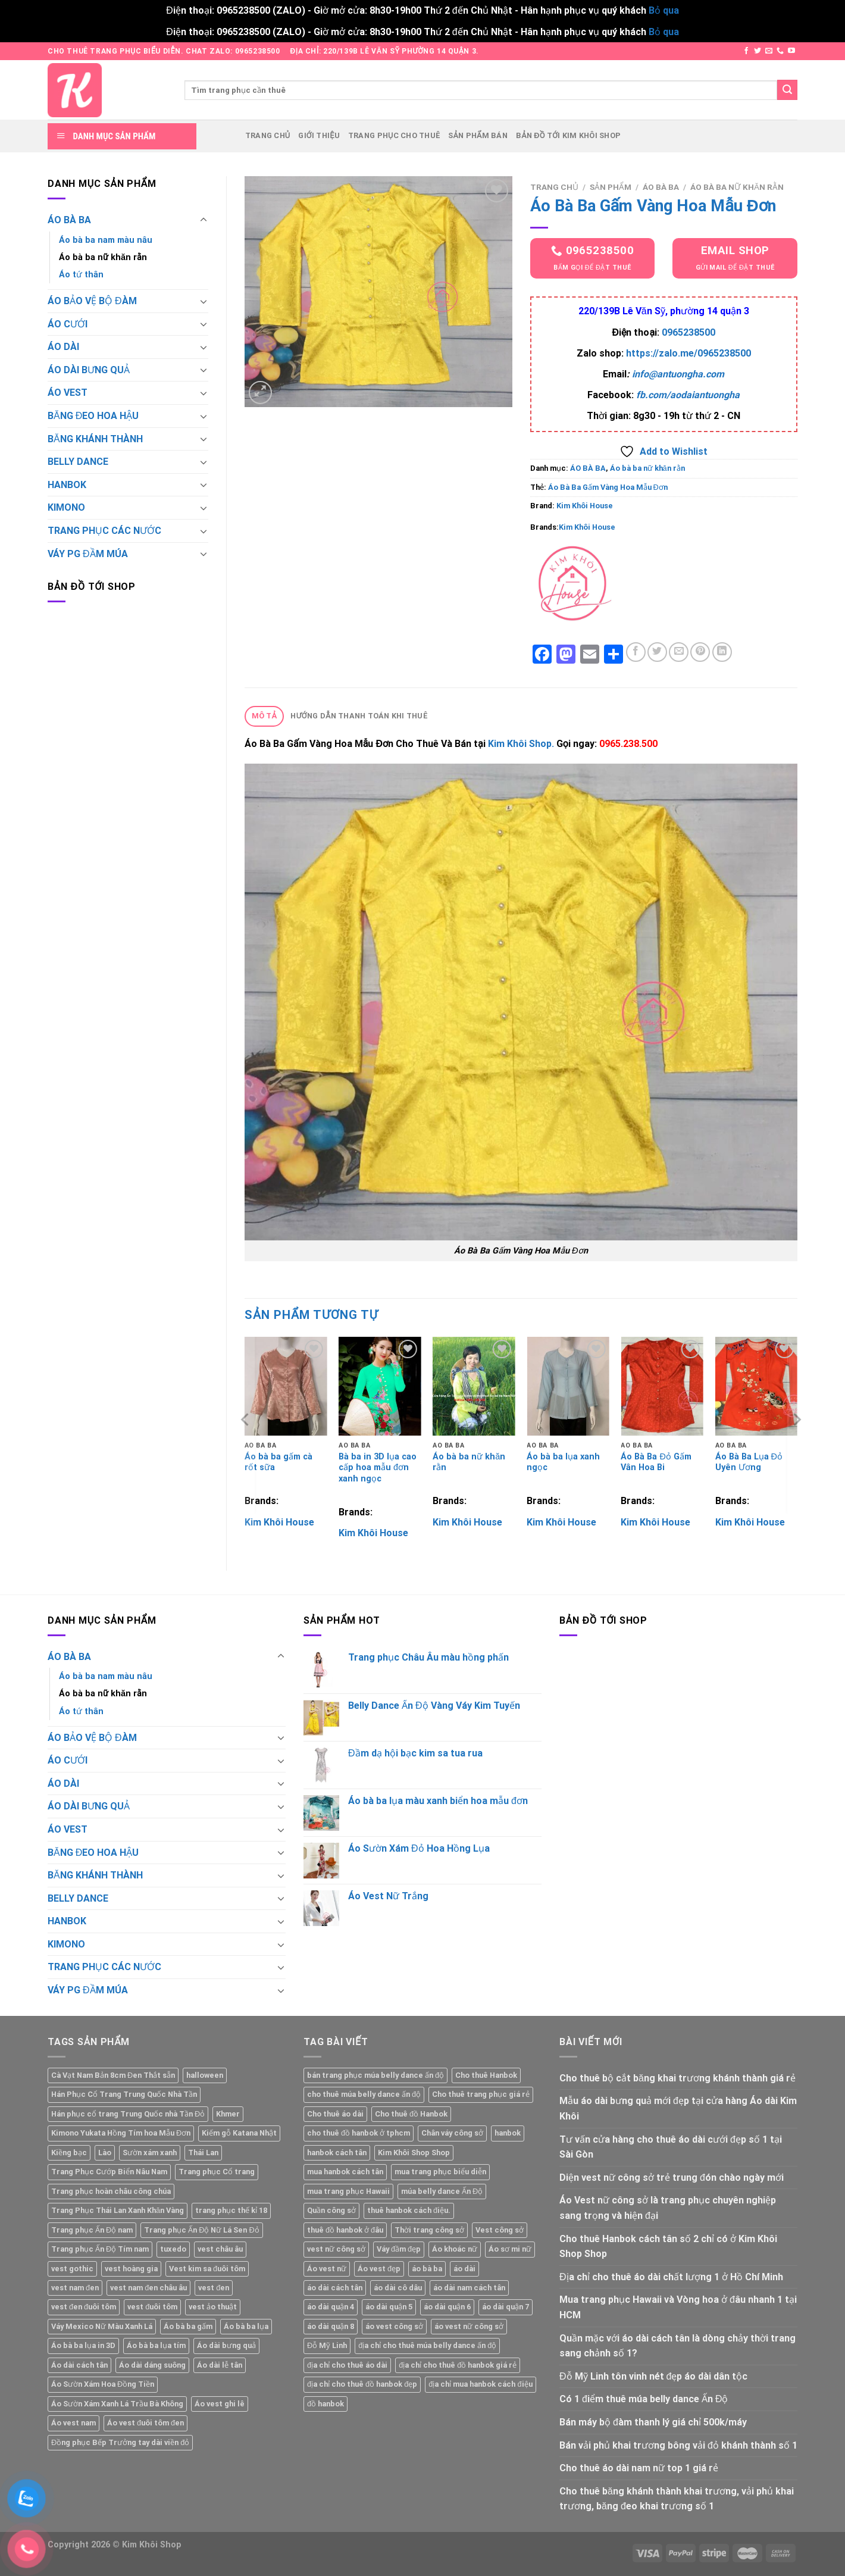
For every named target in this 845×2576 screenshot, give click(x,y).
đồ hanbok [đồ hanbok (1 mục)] (325, 2403)
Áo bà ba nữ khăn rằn (103, 257)
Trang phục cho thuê (394, 135)
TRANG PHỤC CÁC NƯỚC (104, 530)
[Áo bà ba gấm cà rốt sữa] (286, 1386)
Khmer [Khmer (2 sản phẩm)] (228, 2113)
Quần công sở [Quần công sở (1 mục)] (331, 2210)
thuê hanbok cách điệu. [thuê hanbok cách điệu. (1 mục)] (408, 2210)
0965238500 (688, 332)
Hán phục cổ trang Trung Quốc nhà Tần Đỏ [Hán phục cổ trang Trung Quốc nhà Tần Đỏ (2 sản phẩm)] (128, 2113)
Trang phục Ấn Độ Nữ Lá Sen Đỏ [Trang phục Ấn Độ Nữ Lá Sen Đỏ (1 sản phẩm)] (201, 2229)
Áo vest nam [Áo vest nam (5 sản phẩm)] (73, 2422)
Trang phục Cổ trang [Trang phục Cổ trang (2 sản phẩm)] (217, 2171)
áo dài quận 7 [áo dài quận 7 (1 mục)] (505, 2306)
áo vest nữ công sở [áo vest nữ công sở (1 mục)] (468, 2326)
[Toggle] (203, 220)
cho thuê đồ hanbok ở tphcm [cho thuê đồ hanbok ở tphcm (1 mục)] (358, 2132)
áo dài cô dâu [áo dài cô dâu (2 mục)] (398, 2287)
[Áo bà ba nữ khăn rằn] (474, 1386)
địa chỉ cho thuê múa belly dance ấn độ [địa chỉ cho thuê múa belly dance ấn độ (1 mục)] (427, 2345)
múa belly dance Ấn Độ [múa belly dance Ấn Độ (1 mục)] (442, 2191)
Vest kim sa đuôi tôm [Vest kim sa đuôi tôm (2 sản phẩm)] (207, 2268)
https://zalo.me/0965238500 (688, 353)
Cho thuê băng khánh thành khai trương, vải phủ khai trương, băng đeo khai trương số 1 (676, 2499)
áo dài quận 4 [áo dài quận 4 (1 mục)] (330, 2306)
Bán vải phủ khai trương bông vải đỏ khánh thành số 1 (678, 2445)
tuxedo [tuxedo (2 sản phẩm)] (173, 2248)
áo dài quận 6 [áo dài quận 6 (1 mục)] (447, 2306)
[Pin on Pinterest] (700, 652)
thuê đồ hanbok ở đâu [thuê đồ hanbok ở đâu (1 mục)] (345, 2229)
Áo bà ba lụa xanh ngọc (563, 1462)
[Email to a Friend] (678, 652)
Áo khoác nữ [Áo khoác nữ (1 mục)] (454, 2248)
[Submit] (787, 90)
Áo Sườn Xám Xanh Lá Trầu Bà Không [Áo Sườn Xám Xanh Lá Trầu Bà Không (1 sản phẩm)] (117, 2403)
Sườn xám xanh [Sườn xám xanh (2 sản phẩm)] (150, 2152)
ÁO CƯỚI (67, 324)
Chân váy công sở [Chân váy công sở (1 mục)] (452, 2132)
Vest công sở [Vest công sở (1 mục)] (499, 2229)
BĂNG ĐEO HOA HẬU (93, 415)
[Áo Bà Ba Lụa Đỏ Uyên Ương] (756, 1386)
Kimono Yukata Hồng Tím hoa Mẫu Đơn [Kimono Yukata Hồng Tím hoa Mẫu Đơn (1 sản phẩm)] (120, 2132)
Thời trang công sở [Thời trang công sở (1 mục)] (429, 2229)
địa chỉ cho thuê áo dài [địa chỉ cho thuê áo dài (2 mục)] (347, 2365)
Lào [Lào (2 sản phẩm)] (104, 2152)
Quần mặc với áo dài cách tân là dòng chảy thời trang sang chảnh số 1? (677, 2346)
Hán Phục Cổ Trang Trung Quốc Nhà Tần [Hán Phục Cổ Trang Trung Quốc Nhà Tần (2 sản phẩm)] (124, 2094)
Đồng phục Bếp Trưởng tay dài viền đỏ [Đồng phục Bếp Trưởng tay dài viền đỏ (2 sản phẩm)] (120, 2442)
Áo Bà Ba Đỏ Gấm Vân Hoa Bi (656, 1462)
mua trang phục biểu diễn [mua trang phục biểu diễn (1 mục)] (440, 2171)
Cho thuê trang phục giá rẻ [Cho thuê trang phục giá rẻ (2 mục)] (481, 2094)
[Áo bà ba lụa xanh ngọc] (568, 1386)
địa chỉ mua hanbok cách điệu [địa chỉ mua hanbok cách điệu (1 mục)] (480, 2384)
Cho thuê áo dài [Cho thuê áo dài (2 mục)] (335, 2113)
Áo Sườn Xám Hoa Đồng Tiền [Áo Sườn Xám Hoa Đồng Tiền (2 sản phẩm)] (102, 2384)
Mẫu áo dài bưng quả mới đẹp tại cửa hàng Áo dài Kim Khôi (678, 2108)
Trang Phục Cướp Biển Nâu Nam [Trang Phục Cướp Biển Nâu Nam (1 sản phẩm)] (109, 2171)
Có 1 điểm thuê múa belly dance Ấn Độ (643, 2399)
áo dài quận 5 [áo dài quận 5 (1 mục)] (388, 2306)
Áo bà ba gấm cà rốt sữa (278, 1462)
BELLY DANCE (78, 461)
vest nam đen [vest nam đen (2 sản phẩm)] (75, 2287)
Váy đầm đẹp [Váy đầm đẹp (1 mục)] (399, 2248)
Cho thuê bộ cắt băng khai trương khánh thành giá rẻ (677, 2078)
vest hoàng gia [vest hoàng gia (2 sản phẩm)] (131, 2268)
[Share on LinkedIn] (722, 652)
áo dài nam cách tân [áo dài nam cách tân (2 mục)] (469, 2287)
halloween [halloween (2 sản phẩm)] (204, 2075)
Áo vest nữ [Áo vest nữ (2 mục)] (326, 2268)
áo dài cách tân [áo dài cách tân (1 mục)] (334, 2287)
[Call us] (780, 51)
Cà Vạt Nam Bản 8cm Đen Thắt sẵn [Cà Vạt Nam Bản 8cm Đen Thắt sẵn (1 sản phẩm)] (113, 2075)
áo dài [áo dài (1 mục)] (464, 2268)
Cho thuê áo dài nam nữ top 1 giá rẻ (638, 2468)
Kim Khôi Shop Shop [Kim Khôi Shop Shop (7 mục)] (414, 2152)
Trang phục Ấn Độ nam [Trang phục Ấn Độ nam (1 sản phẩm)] (92, 2229)
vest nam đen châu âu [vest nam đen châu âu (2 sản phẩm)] (148, 2287)
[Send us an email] (768, 51)
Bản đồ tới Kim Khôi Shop (568, 135)
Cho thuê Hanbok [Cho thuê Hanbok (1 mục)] (486, 2075)
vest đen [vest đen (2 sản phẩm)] (213, 2287)
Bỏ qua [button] (664, 10)
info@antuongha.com (678, 374)
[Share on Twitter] (657, 652)
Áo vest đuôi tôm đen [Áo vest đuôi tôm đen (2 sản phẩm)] (145, 2422)
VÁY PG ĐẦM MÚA (88, 553)
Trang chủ (267, 135)
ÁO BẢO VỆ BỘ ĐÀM (92, 301)
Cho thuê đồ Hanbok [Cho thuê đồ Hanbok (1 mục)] (411, 2113)
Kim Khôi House (584, 505)
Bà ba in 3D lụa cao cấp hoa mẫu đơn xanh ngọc (378, 1468)
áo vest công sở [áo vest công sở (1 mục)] (394, 2326)
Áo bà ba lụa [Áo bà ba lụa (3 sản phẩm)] (246, 2326)
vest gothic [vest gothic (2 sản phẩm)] (72, 2268)
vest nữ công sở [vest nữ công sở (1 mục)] (336, 2248)
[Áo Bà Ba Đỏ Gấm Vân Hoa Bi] (662, 1386)
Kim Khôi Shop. (522, 743)
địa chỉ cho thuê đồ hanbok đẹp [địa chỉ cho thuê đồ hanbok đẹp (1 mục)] (362, 2384)
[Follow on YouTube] (791, 51)
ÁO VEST (67, 392)
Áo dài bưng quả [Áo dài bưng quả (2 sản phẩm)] (226, 2345)
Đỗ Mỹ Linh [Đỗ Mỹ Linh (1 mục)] (327, 2345)
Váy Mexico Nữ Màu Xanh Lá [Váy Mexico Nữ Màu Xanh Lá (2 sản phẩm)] (101, 2326)
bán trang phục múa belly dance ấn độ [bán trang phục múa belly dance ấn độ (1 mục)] (375, 2075)
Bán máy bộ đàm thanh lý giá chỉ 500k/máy (653, 2422)
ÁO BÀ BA (69, 220)
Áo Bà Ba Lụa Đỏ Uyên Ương (749, 1462)
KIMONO (66, 507)
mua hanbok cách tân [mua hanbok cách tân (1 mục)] (345, 2171)
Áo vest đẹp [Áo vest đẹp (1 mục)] (379, 2268)
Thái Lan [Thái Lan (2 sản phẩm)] (203, 2152)
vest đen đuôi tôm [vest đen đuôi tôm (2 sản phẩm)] (83, 2306)
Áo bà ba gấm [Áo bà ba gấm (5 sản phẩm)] (188, 2326)
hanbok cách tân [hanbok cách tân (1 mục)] (337, 2152)
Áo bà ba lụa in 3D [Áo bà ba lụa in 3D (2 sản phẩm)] (83, 2345)
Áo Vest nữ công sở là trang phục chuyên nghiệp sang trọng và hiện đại (667, 2207)
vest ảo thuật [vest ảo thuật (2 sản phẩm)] (213, 2306)
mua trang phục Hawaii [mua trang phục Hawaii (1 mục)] (348, 2191)
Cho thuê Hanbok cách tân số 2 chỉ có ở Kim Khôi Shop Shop (668, 2246)
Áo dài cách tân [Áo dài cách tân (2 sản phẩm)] (79, 2365)
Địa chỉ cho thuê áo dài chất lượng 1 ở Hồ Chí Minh (671, 2277)
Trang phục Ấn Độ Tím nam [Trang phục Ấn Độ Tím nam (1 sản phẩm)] (100, 2248)
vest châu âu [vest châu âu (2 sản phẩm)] (220, 2248)
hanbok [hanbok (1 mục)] (508, 2132)
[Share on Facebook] (636, 652)
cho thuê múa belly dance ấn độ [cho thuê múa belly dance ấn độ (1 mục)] (364, 2094)
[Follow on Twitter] (757, 51)
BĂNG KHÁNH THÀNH (95, 439)
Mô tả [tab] (264, 715)
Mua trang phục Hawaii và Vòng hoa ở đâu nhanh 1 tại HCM (678, 2307)
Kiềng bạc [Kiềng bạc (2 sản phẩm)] (69, 2152)
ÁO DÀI (63, 346)
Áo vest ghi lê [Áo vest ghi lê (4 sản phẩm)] (220, 2403)
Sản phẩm (610, 187)
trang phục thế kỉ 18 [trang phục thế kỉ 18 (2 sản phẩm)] (231, 2210)
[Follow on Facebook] (746, 51)
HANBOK (67, 484)
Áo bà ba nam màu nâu (105, 240)
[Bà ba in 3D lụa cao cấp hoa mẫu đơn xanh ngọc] (380, 1386)
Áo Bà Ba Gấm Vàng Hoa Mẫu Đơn (608, 487)
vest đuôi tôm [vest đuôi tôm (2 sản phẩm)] (152, 2306)
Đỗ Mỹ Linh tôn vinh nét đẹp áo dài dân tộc (653, 2376)
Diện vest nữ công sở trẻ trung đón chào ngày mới (671, 2177)
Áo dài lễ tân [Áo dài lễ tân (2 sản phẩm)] (219, 2365)
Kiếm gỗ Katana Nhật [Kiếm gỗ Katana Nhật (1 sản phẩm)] (239, 2132)
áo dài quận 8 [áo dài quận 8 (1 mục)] (330, 2326)
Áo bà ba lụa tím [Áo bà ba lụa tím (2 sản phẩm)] (156, 2345)
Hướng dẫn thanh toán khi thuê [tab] (358, 715)
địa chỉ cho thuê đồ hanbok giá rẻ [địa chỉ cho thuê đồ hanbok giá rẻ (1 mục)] (458, 2365)
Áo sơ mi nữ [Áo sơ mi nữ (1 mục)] (510, 2248)
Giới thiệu (319, 135)
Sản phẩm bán (478, 135)
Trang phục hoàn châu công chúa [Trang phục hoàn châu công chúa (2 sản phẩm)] (111, 2191)
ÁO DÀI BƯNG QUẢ (89, 370)
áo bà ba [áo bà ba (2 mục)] (427, 2268)
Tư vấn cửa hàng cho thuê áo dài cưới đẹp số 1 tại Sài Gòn (670, 2147)
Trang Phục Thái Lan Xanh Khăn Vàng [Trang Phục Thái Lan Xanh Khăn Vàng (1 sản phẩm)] (117, 2210)
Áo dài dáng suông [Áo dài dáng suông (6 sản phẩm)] (152, 2365)
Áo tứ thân (81, 275)
